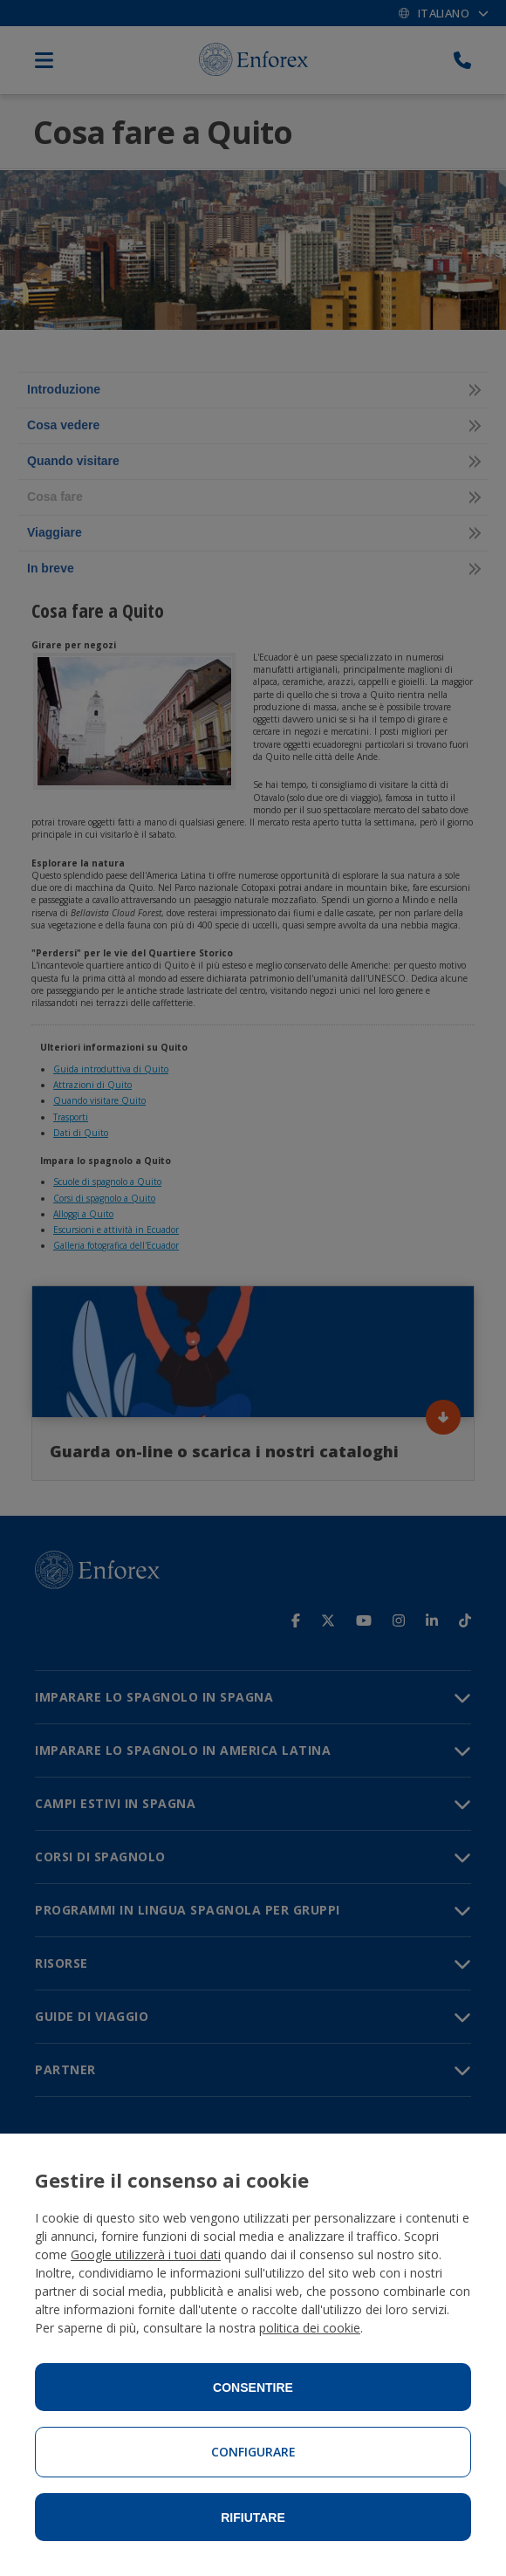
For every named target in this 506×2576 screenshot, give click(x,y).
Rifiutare (253, 2518)
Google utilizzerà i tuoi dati (146, 2254)
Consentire (253, 2387)
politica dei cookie (309, 2327)
